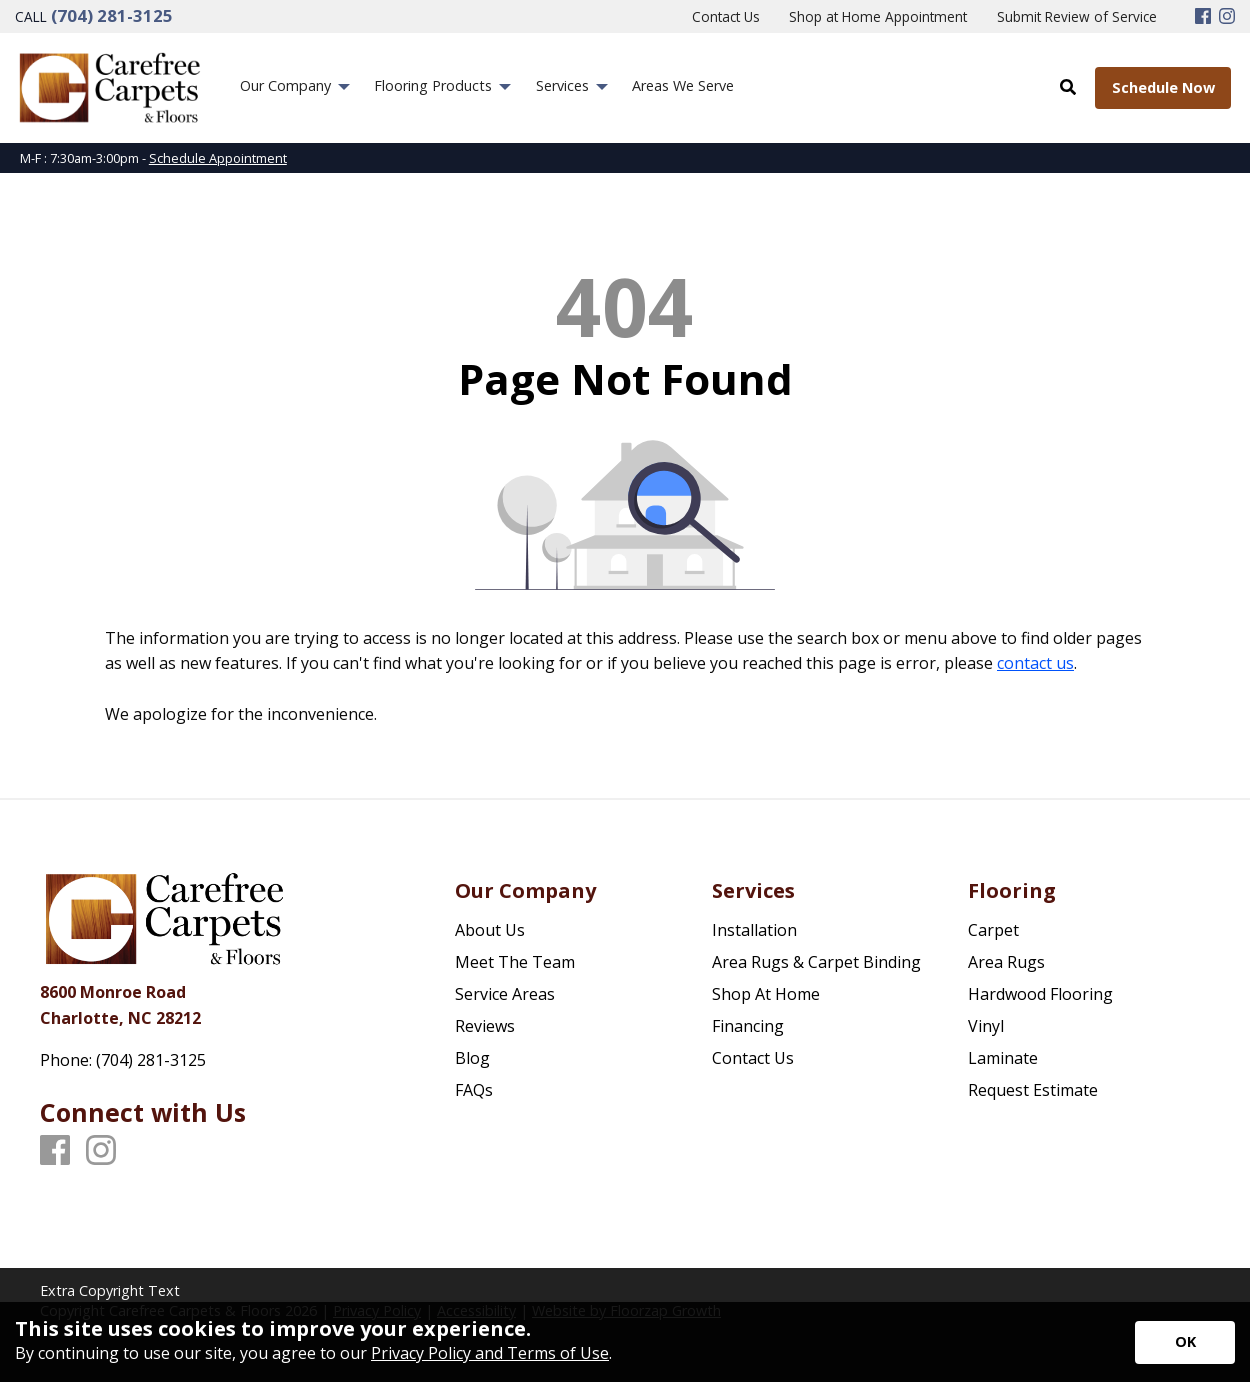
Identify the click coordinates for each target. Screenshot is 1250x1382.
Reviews (485, 1026)
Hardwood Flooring (1040, 994)
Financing (748, 1026)
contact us (1035, 663)
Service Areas (505, 994)
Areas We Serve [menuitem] (683, 85)
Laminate (1003, 1058)
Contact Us (753, 1058)
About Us (490, 930)
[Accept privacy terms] (1185, 1342)
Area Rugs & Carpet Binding (816, 962)
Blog (472, 1058)
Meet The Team (515, 962)
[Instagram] (1227, 17)
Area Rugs (1006, 962)
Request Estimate (1033, 1090)
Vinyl (986, 1026)
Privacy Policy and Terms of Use (490, 1353)
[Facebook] (1203, 17)
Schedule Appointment (218, 158)
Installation (754, 930)
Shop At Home (766, 994)
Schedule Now (1163, 87)
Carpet (993, 930)
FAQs (474, 1090)
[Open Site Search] (1068, 87)
